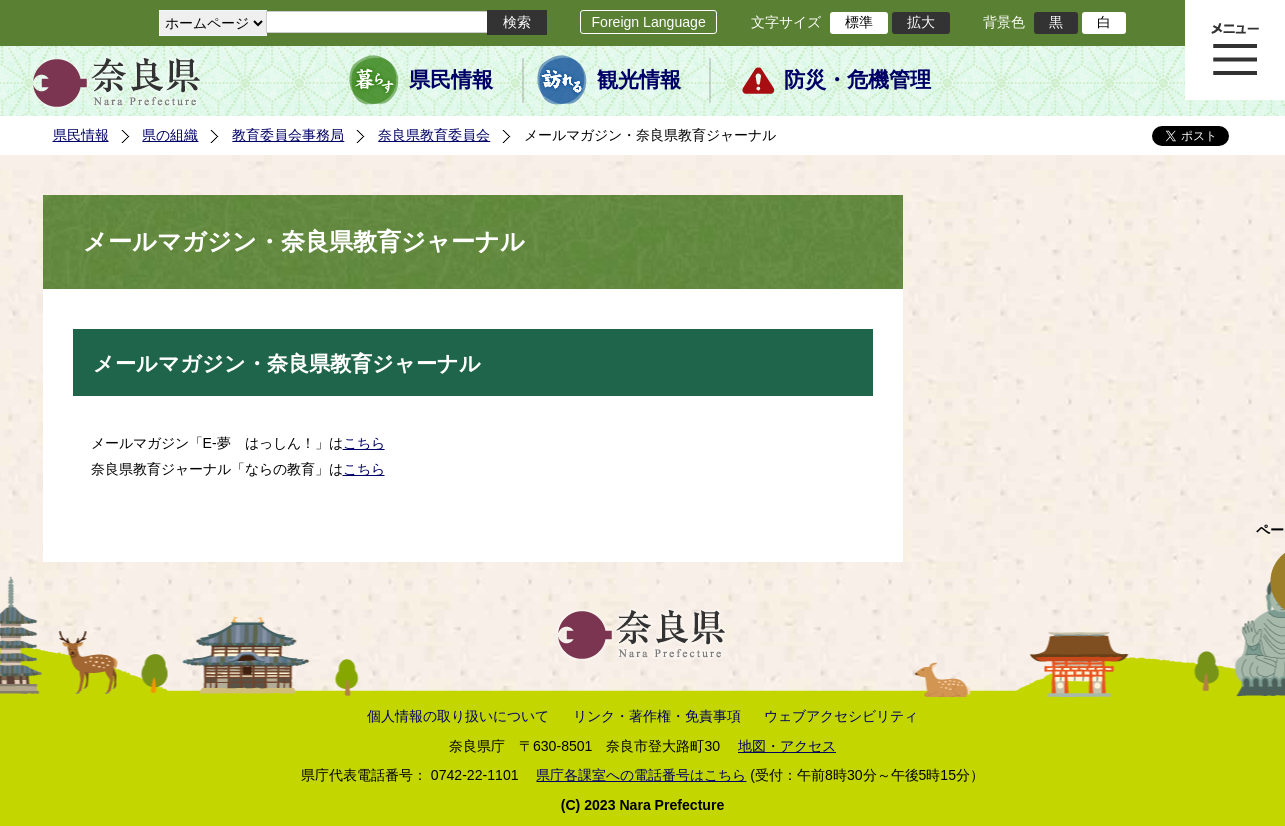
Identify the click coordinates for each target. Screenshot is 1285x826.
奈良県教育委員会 (434, 135)
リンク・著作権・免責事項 (657, 716)
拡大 (921, 22)
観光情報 (639, 80)
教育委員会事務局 (288, 135)
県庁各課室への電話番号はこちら (641, 775)
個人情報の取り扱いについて (458, 716)
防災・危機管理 (857, 80)
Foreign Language (648, 22)
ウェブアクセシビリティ (841, 716)
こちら (364, 443)
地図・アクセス (787, 746)
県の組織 (170, 135)
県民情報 (451, 80)
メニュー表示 (1235, 50)
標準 (859, 22)
